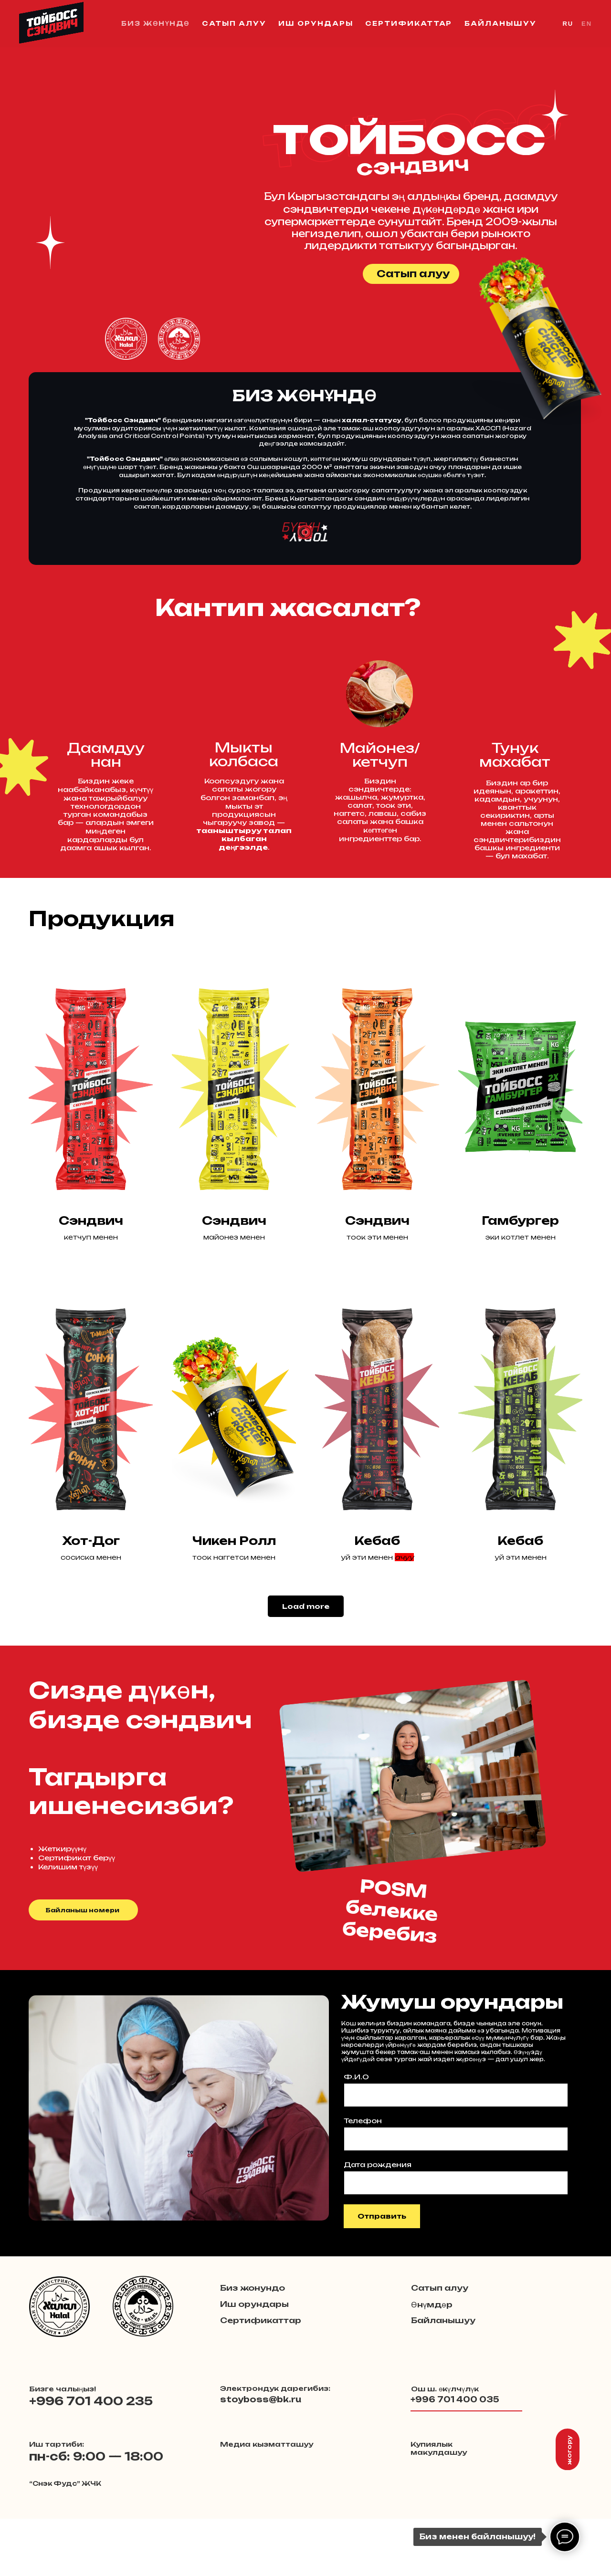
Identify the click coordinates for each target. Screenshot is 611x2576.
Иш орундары (315, 23)
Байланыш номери (82, 1910)
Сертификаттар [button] (408, 23)
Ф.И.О (356, 2077)
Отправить (382, 2216)
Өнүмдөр (432, 2304)
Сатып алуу (234, 23)
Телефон (363, 2121)
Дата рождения (377, 2164)
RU (568, 23)
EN (586, 23)
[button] (126, 339)
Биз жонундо (252, 2288)
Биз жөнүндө (155, 23)
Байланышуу (500, 23)
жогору (569, 2449)
